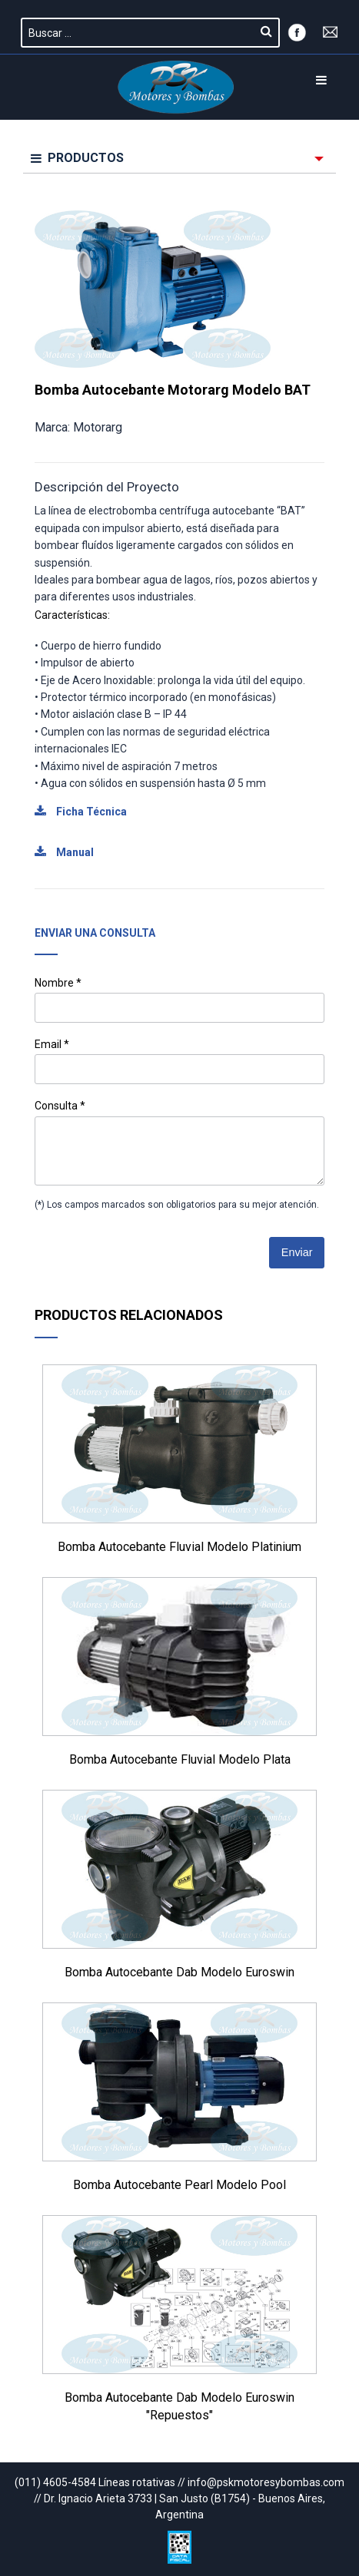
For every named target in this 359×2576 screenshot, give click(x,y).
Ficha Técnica (81, 811)
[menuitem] (179, 159)
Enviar (297, 1252)
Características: (72, 615)
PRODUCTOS (77, 157)
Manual (64, 852)
